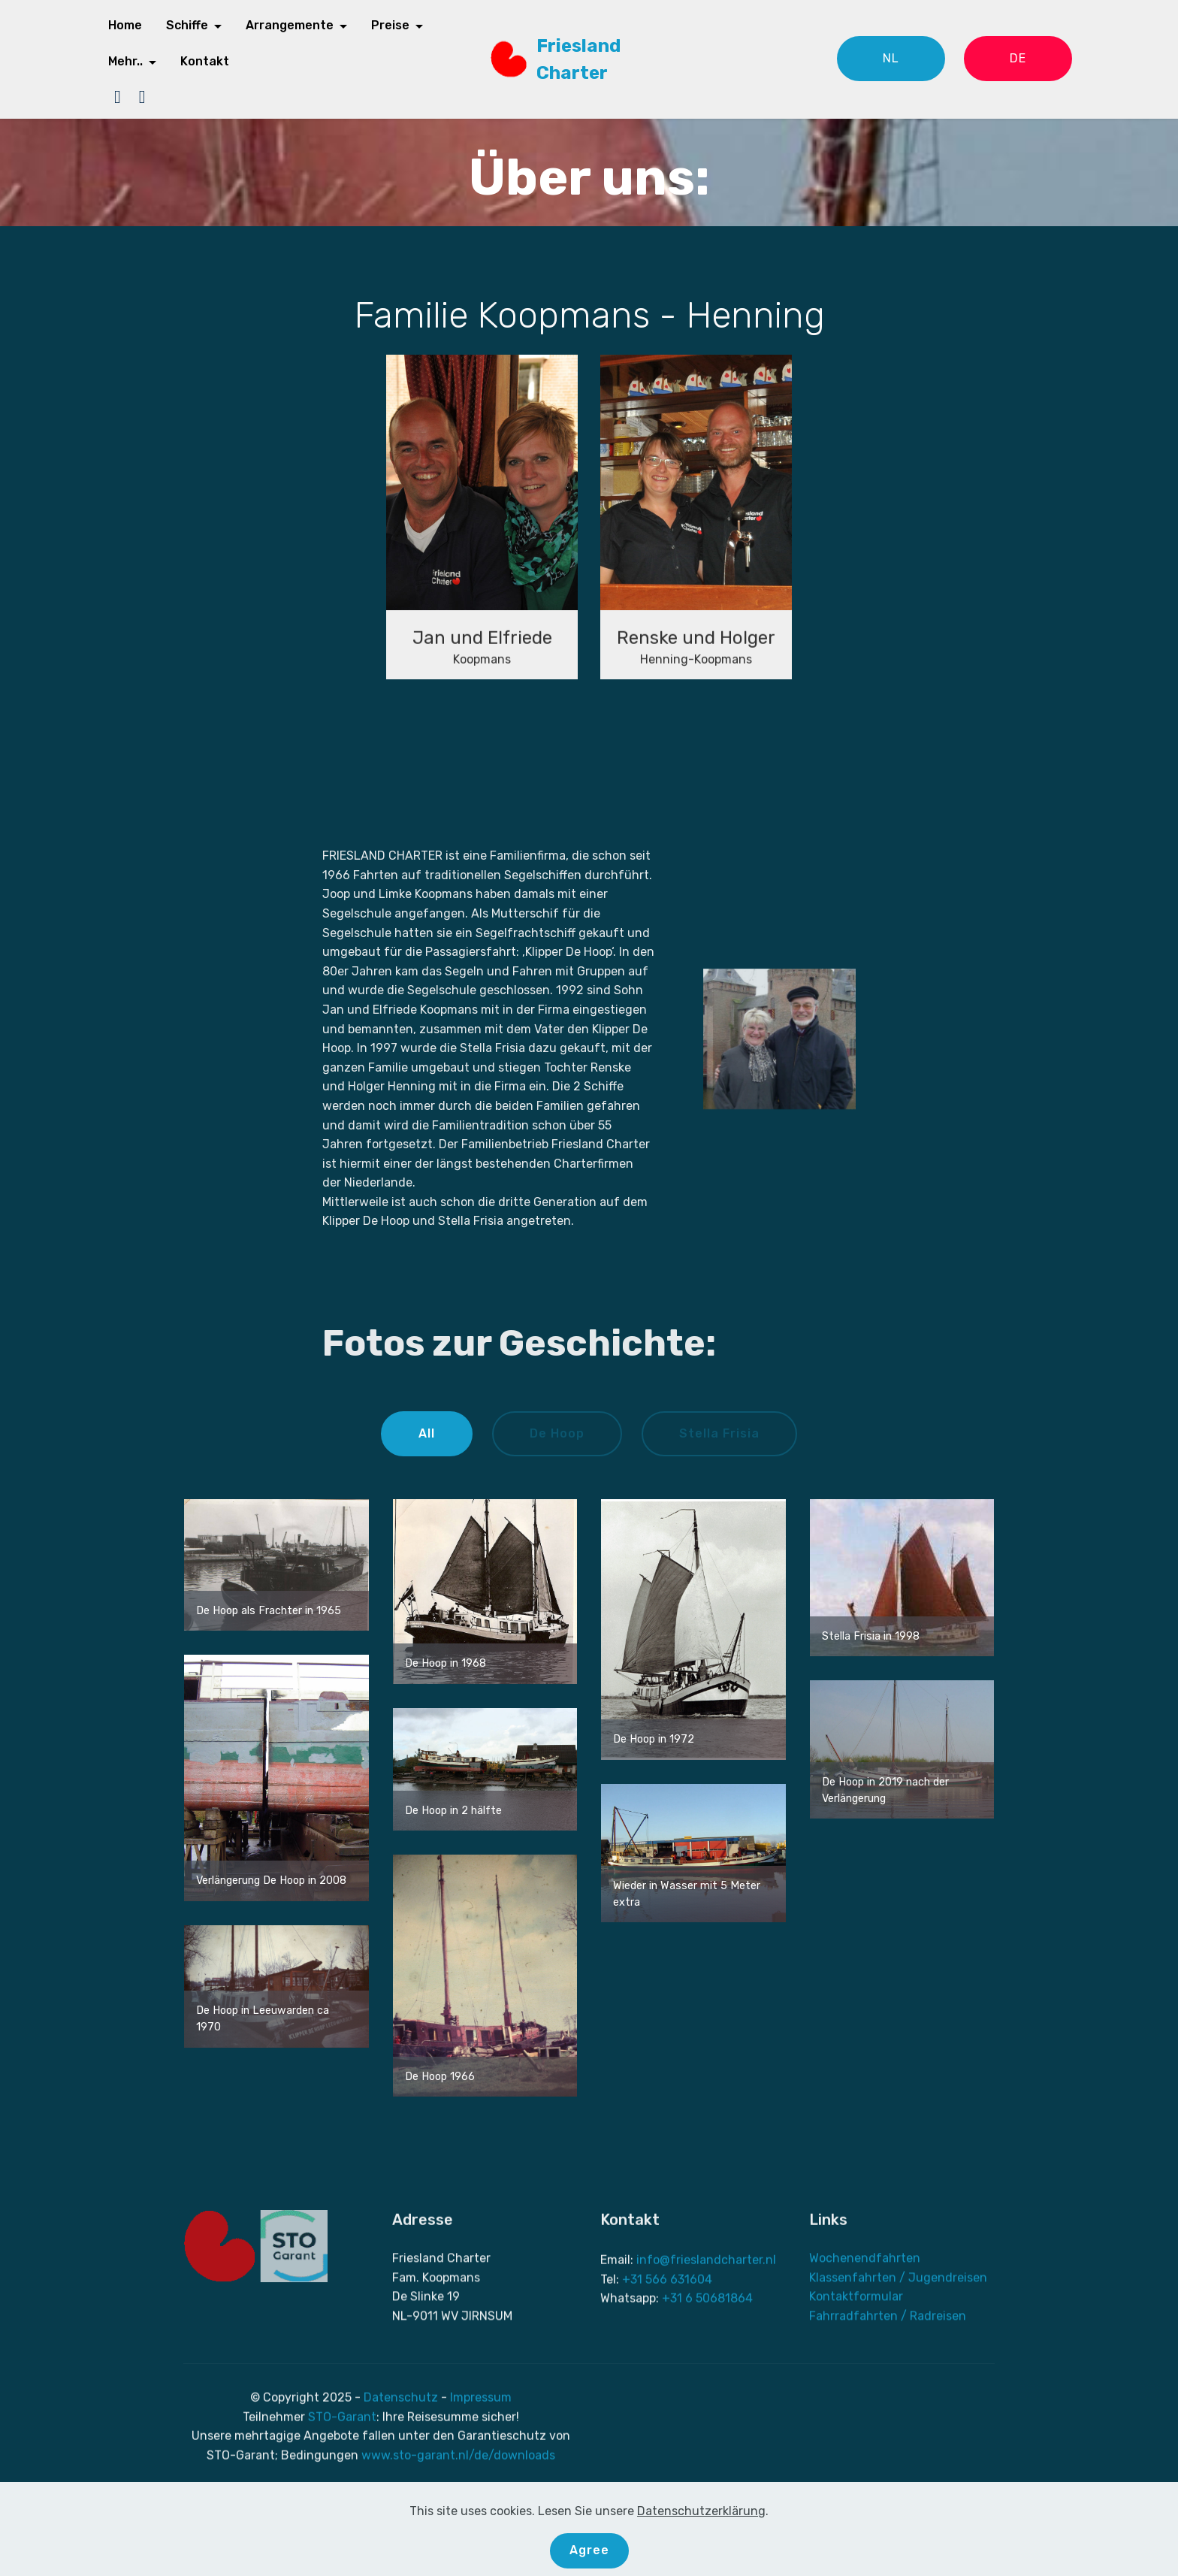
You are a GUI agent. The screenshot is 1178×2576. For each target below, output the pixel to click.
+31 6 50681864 (707, 2385)
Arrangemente (290, 25)
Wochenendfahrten (864, 2328)
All (426, 1433)
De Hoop (557, 1433)
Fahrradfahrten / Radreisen (887, 2385)
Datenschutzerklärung (701, 2511)
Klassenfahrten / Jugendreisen (898, 2347)
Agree (589, 2550)
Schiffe (187, 25)
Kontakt (204, 61)
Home (125, 25)
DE (1018, 58)
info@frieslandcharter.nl (706, 2347)
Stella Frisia (719, 1433)
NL (891, 58)
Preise (390, 25)
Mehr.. (125, 61)
